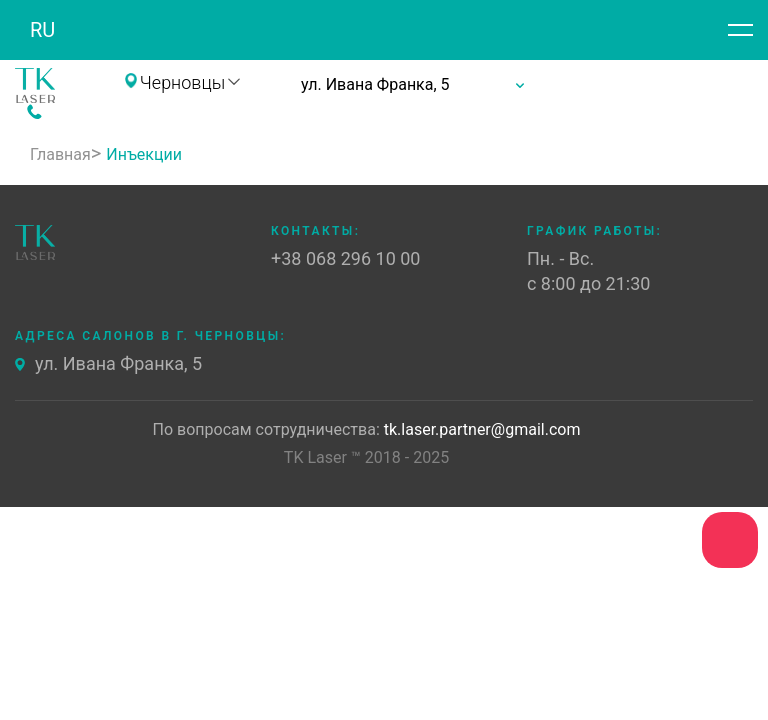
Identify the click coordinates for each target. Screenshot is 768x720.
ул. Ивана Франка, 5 (118, 364)
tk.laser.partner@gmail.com (482, 430)
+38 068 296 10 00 (110, 112)
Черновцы (182, 83)
